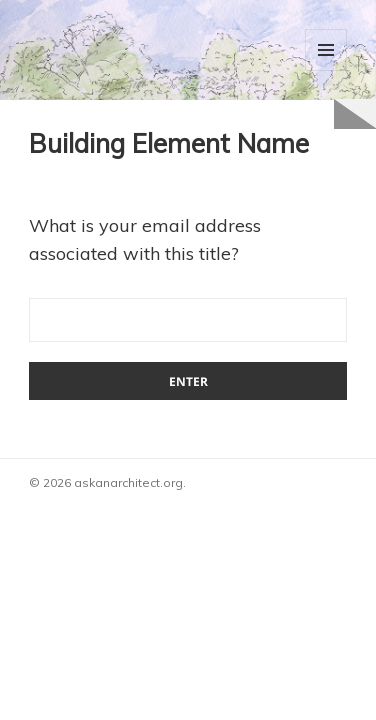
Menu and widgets (326, 50)
